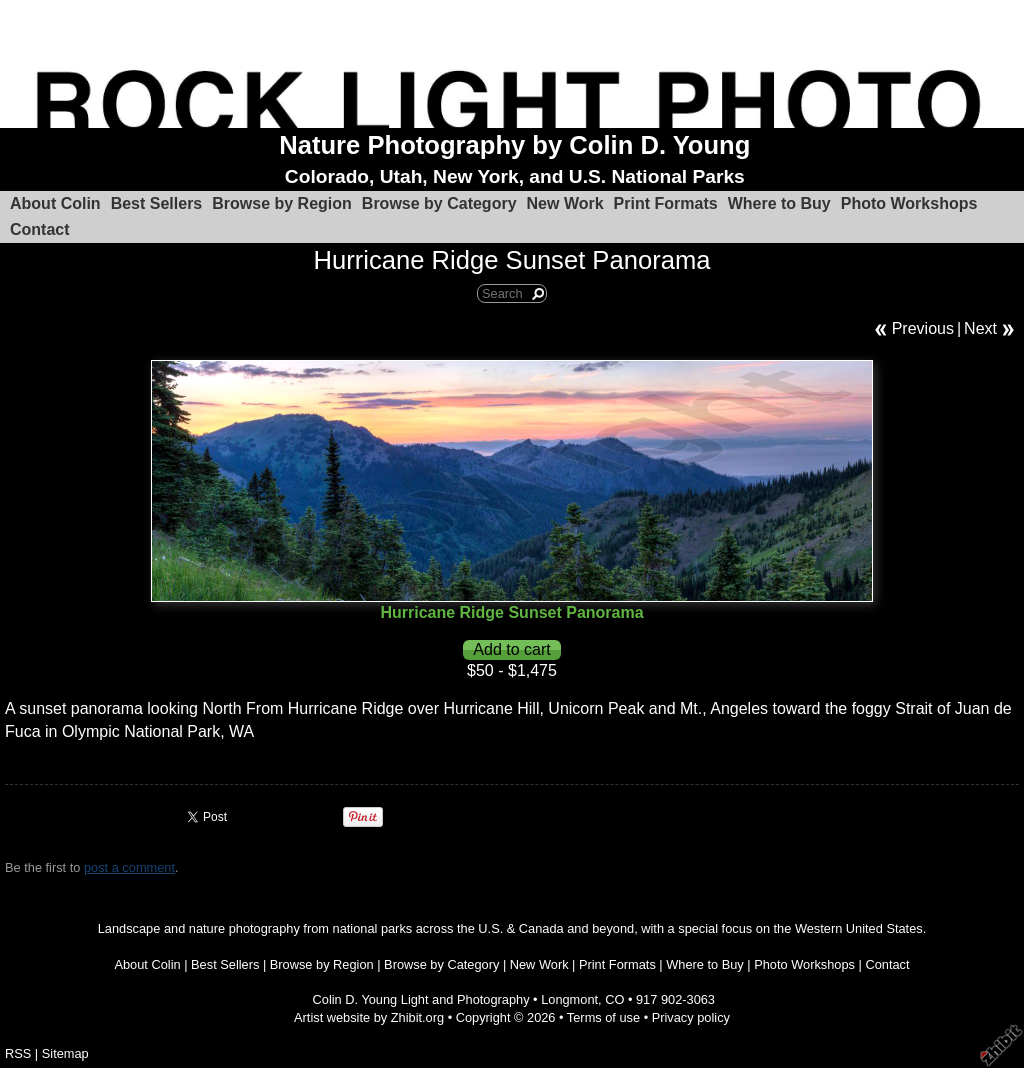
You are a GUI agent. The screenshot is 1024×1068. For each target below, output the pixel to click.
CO (614, 999)
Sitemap (65, 1053)
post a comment (129, 867)
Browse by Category (439, 203)
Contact (40, 229)
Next (980, 328)
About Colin (55, 203)
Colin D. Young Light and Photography (421, 999)
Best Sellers (157, 203)
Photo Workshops (909, 203)
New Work (565, 203)
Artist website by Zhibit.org (369, 1017)
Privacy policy (691, 1017)
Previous (923, 328)
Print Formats (666, 203)
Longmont (569, 999)
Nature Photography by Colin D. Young (514, 145)
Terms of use (603, 1017)
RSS (18, 1053)
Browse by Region (282, 203)
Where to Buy (779, 203)
